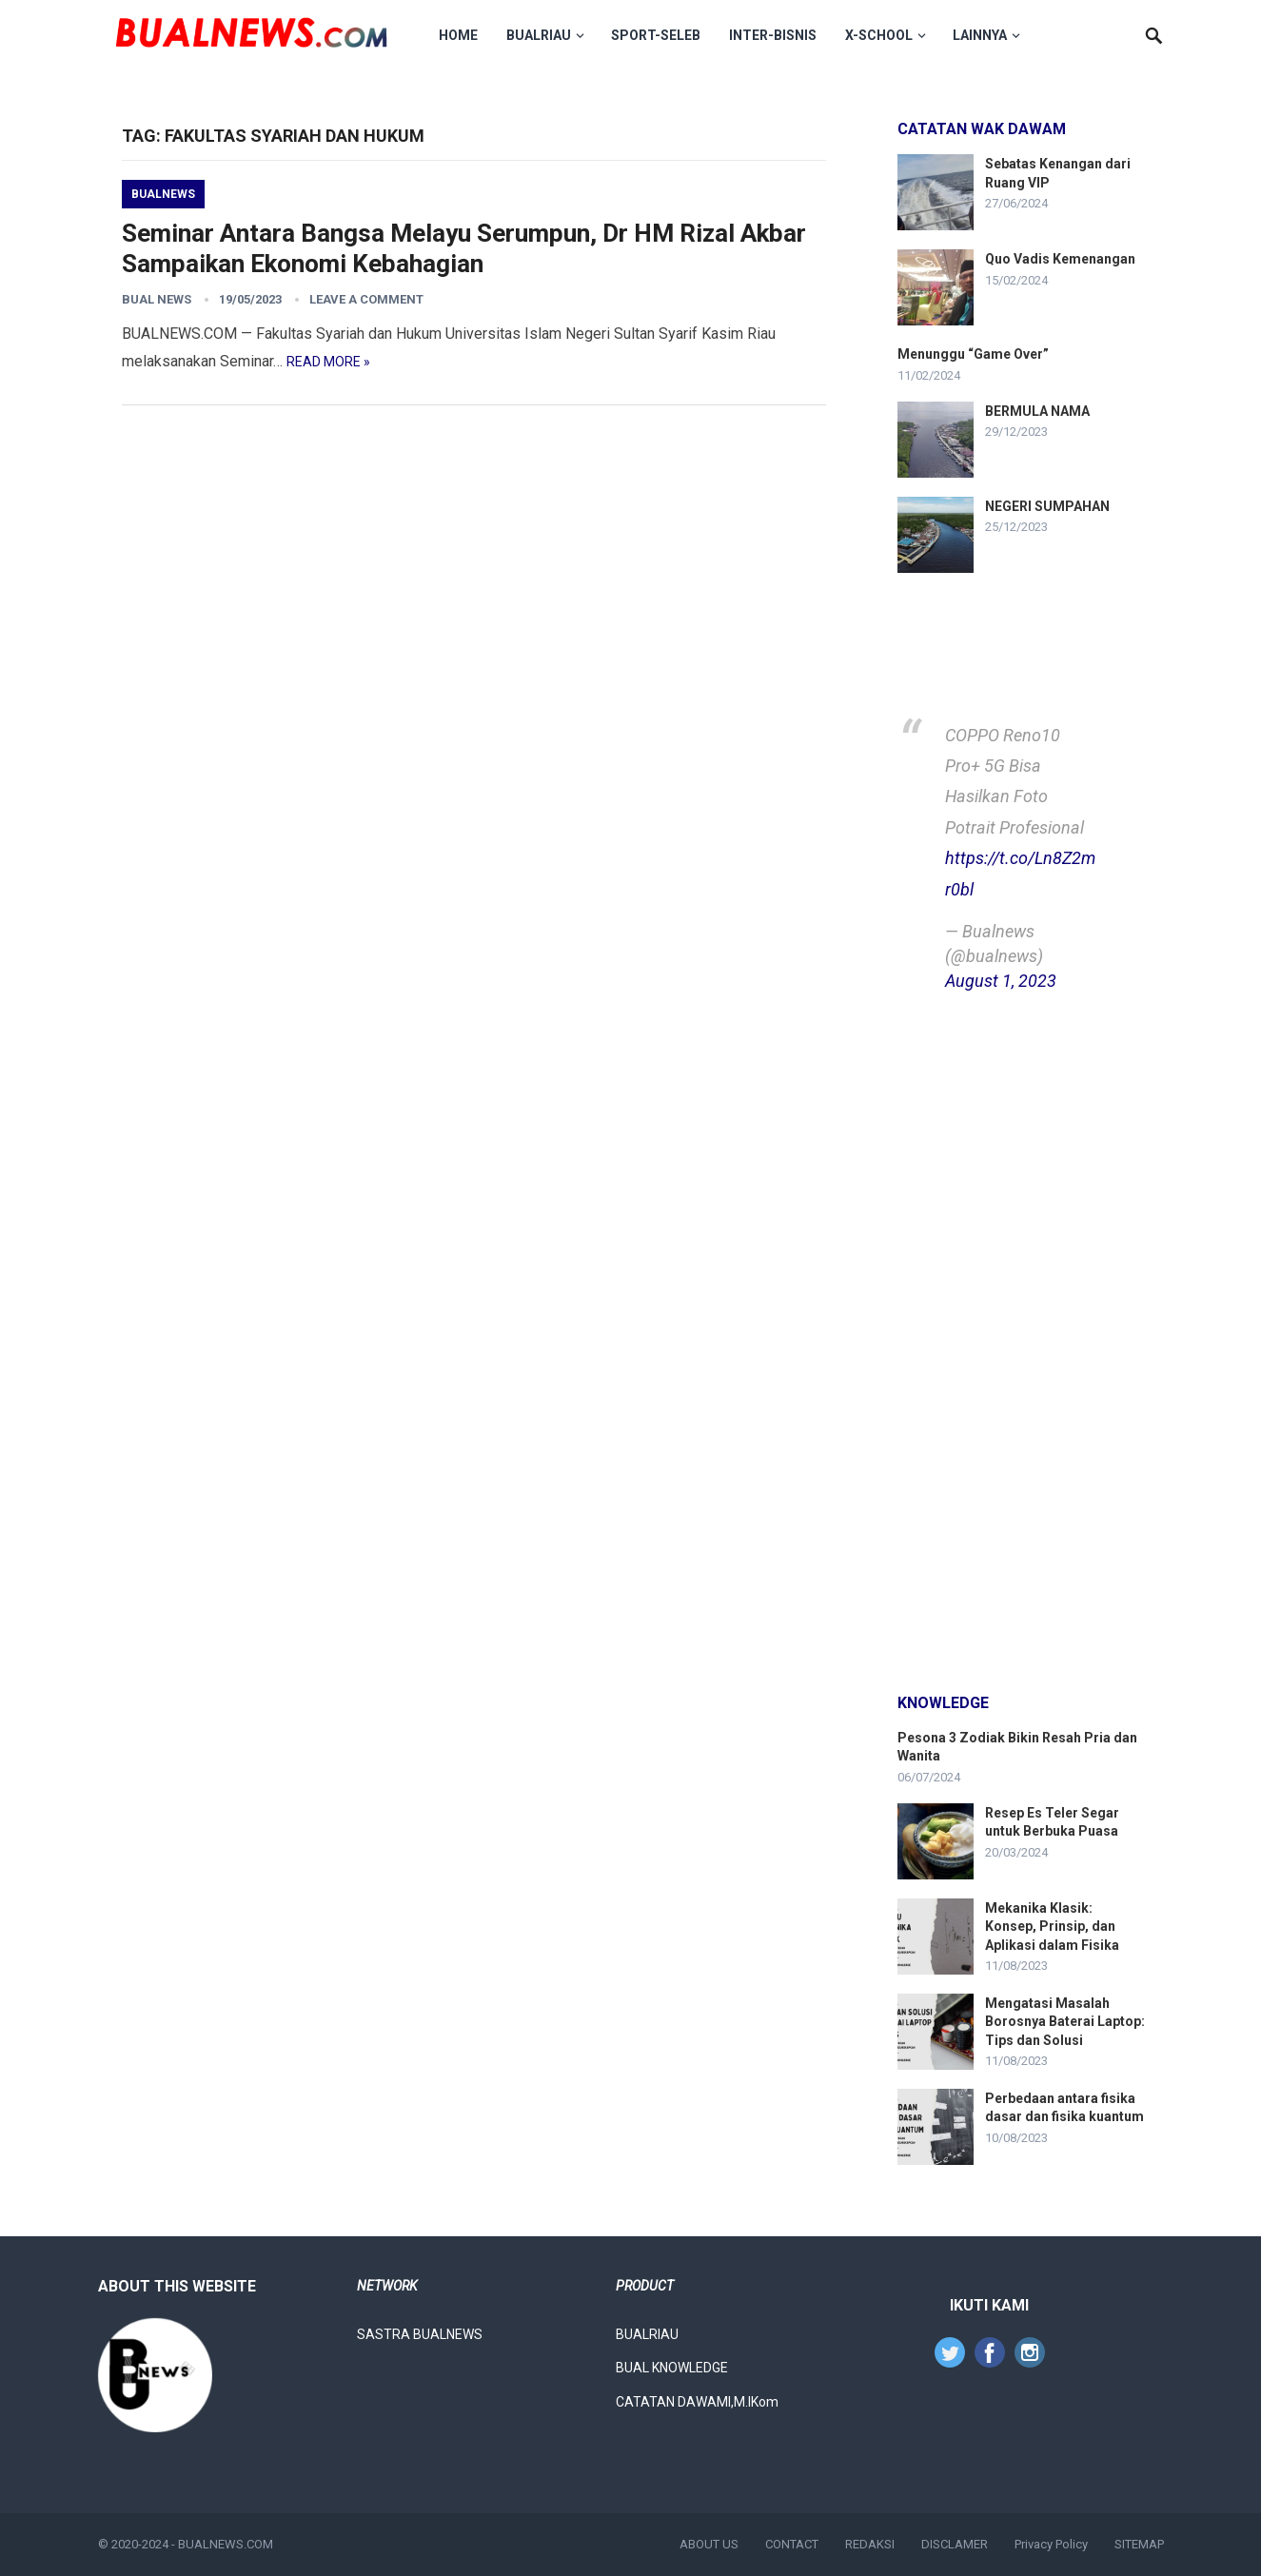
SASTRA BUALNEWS (420, 2334)
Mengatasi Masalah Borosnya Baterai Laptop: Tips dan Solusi (1065, 2021)
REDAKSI (870, 2544)
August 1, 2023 (1000, 981)
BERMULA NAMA (1037, 411)
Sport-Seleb (661, 35)
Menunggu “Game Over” (973, 354)
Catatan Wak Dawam (981, 129)
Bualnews (163, 194)
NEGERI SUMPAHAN (1047, 506)
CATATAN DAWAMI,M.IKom (697, 2401)
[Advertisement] (1021, 1345)
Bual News (156, 299)
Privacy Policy (1051, 2544)
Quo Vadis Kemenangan (1060, 258)
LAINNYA (985, 35)
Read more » (328, 361)
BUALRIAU (544, 35)
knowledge (943, 1703)
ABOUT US (709, 2544)
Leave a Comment (366, 299)
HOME (463, 35)
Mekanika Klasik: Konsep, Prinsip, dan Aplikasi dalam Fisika (1052, 1926)
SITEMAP (1139, 2544)
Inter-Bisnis (778, 35)
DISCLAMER (954, 2544)
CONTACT (791, 2544)
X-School (884, 35)
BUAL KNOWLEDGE (672, 2367)
